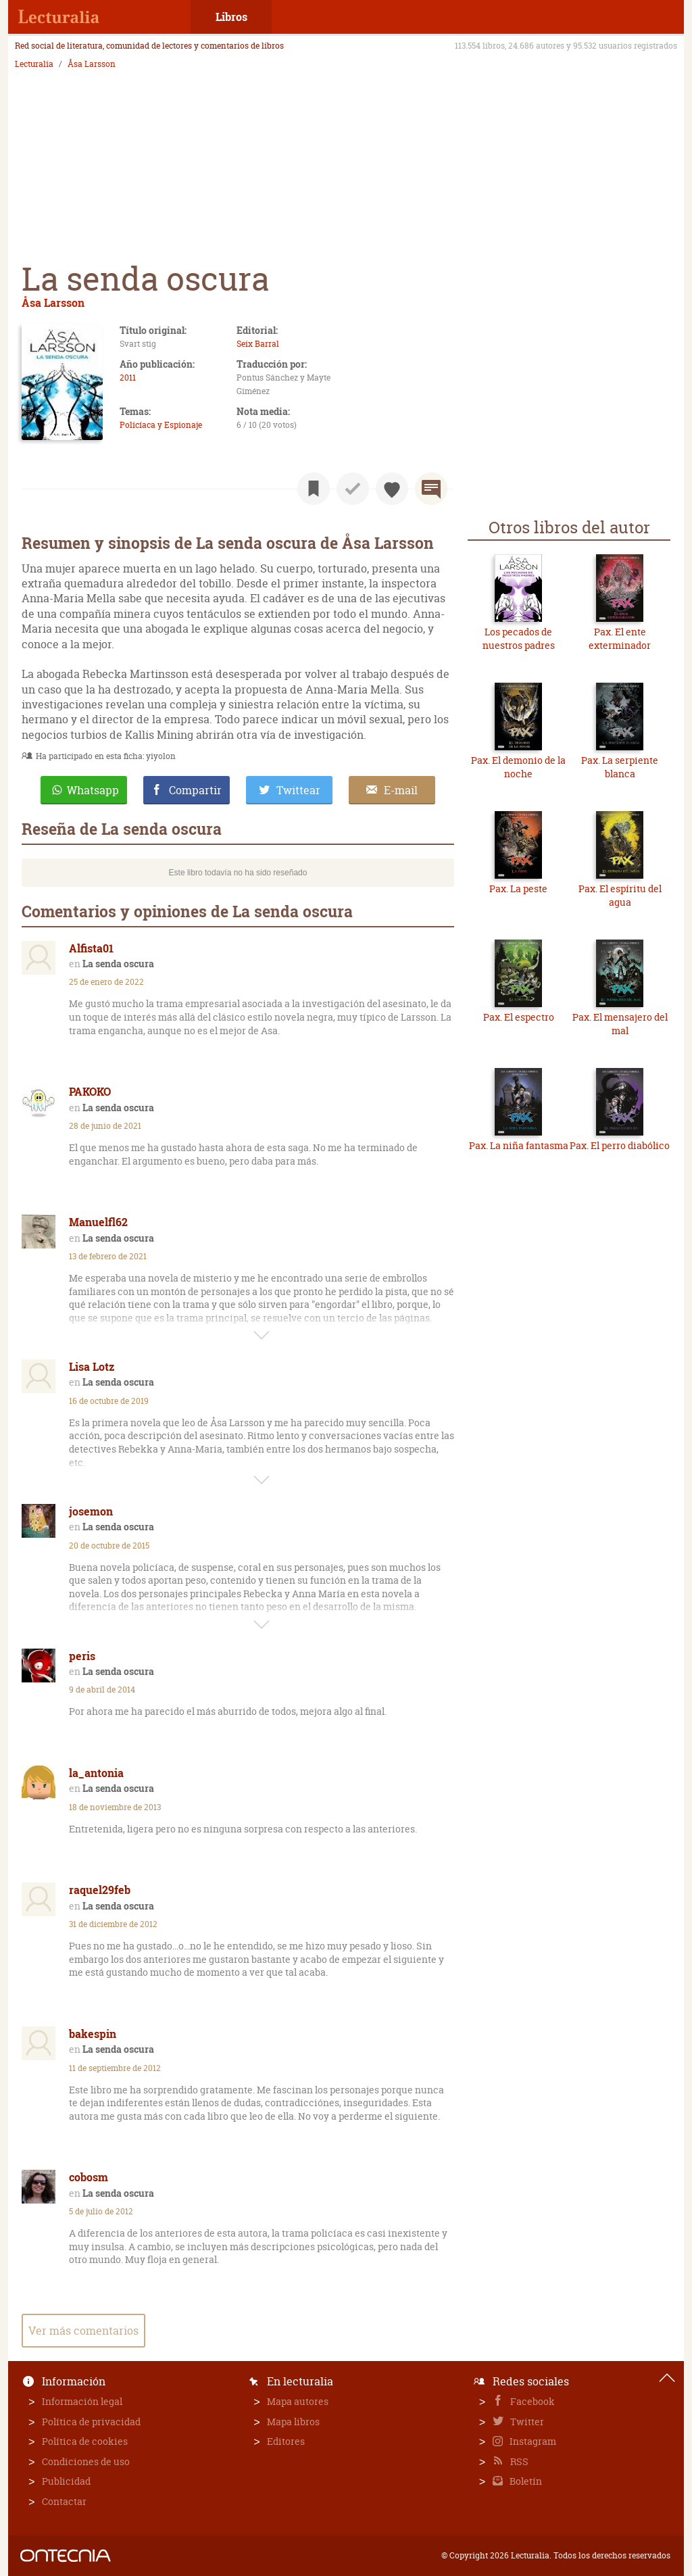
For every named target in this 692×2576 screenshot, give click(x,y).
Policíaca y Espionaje (161, 425)
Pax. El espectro (518, 1017)
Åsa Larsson (92, 64)
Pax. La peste (518, 888)
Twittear (298, 790)
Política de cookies (85, 2441)
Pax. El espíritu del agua (620, 895)
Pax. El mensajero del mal (620, 1024)
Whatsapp (93, 790)
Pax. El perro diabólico (620, 1145)
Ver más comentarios (83, 2330)
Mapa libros (293, 2421)
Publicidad (66, 2481)
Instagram (532, 2441)
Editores (286, 2441)
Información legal (82, 2401)
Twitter (526, 2421)
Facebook (531, 2401)
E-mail (401, 790)
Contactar (64, 2501)
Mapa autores (297, 2401)
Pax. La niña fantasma (518, 1145)
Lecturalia (34, 64)
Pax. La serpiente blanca (619, 767)
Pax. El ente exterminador (620, 638)
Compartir (195, 790)
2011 (128, 377)
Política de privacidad (91, 2421)
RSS (518, 2461)
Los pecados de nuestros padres (519, 638)
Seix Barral (258, 343)
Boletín (525, 2481)
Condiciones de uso (86, 2461)
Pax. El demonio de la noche (518, 767)
